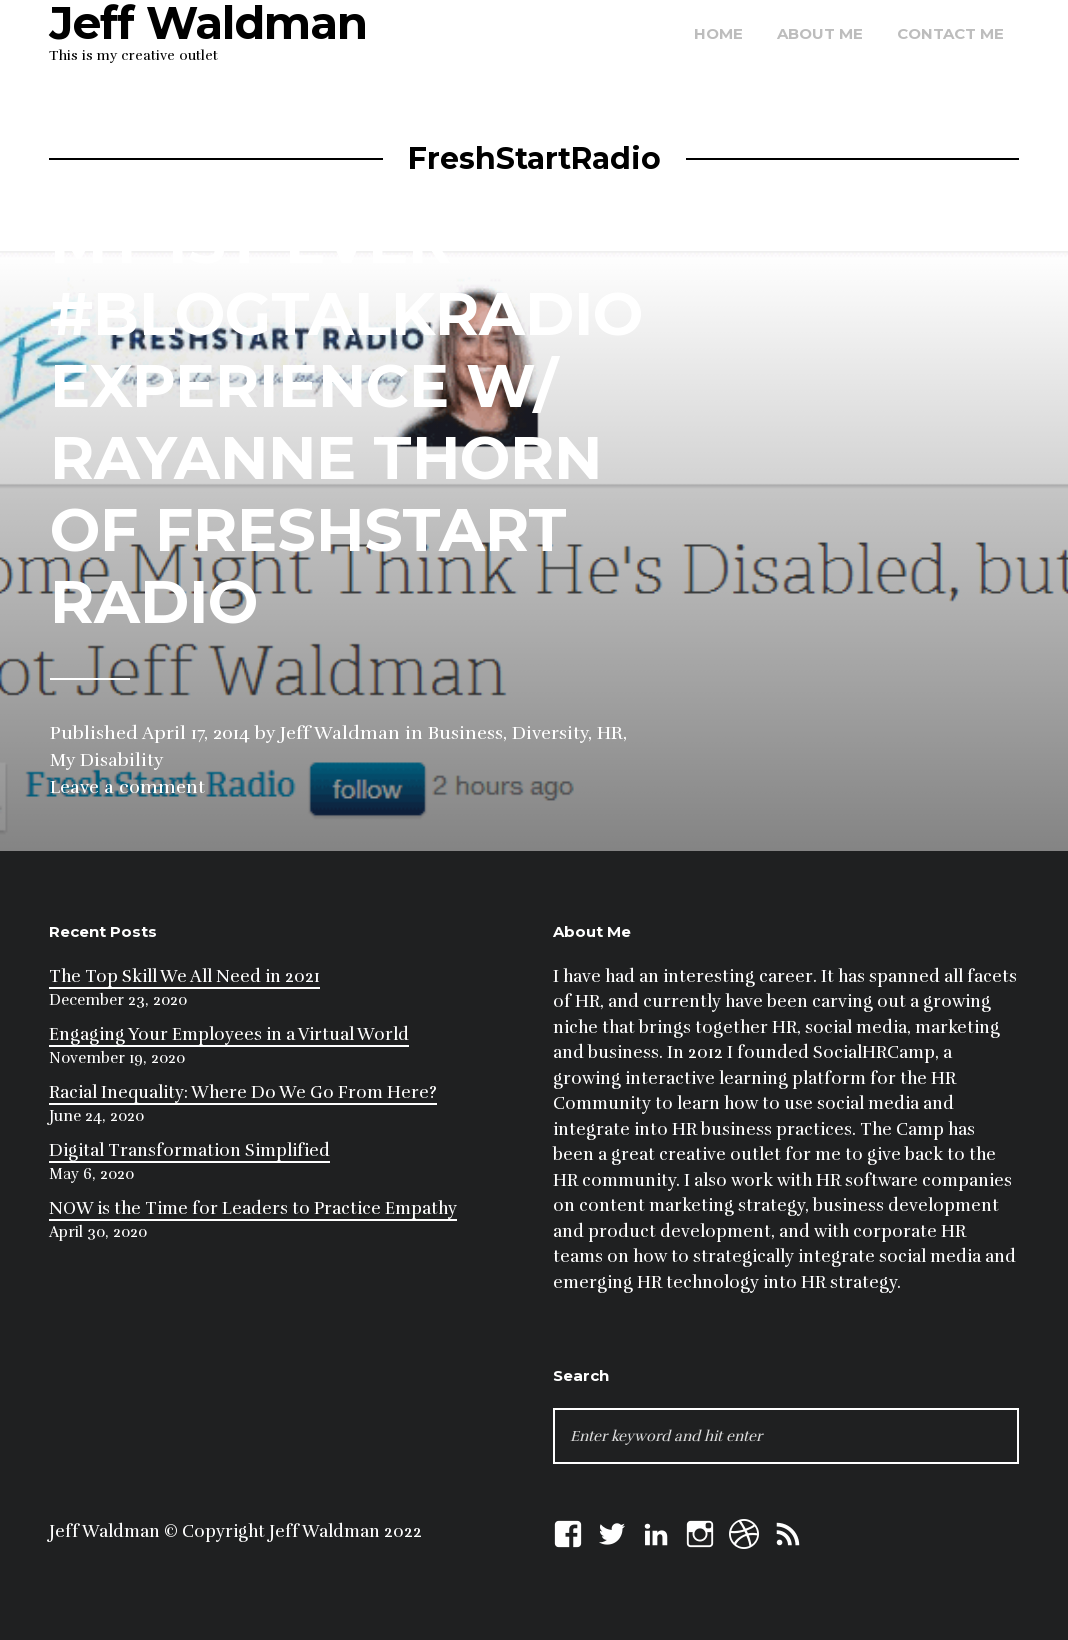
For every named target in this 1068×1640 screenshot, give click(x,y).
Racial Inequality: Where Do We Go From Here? (243, 1092)
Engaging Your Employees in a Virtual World (229, 1034)
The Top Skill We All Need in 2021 (184, 976)
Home (718, 33)
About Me (820, 33)
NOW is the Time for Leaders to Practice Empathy (253, 1208)
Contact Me (950, 33)
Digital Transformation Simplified (189, 1150)
